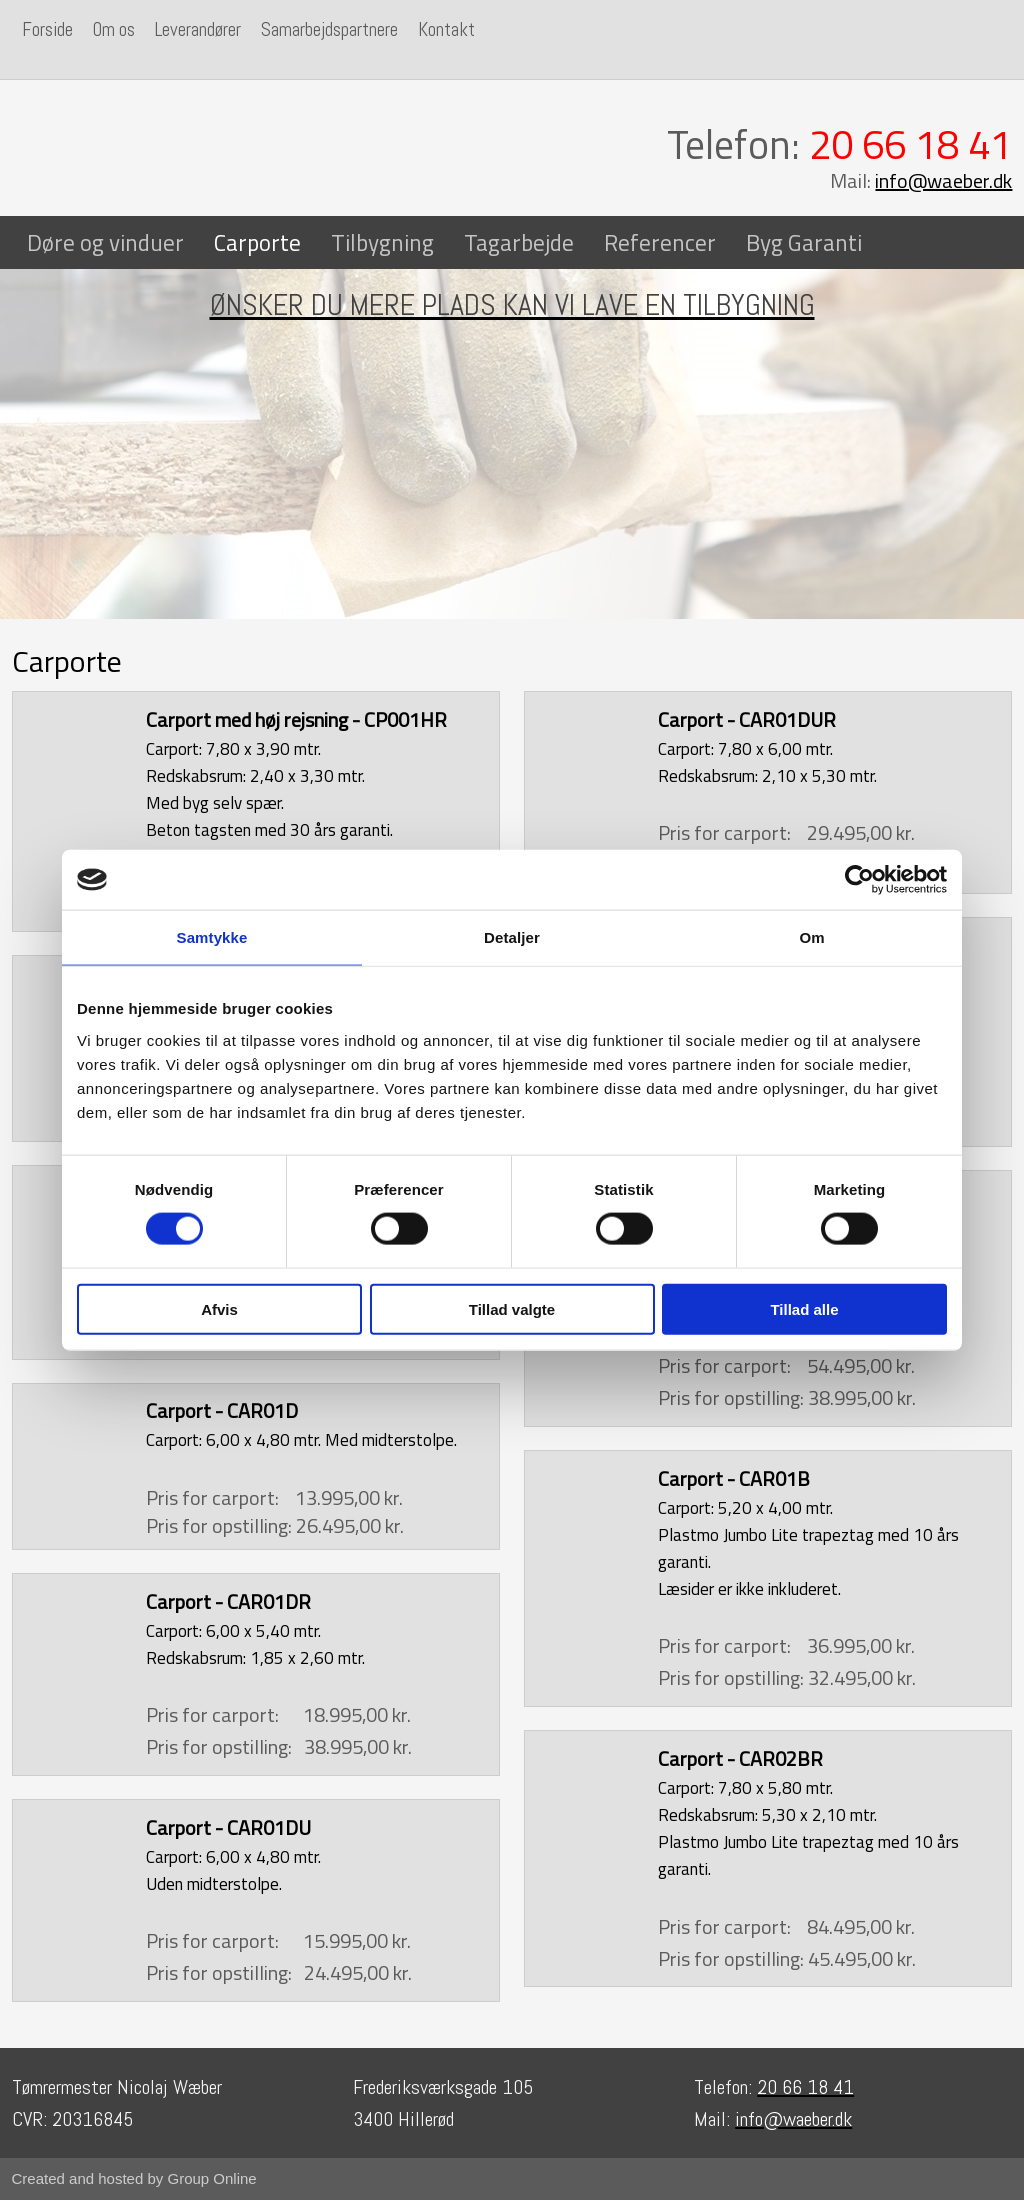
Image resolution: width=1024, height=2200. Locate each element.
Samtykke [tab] (212, 937)
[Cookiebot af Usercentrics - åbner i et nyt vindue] (859, 880)
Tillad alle (804, 1308)
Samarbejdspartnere (329, 29)
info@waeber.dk (943, 180)
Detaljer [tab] (512, 937)
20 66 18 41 (910, 144)
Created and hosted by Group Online (134, 2178)
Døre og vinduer (105, 242)
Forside (47, 29)
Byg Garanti (804, 242)
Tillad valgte (512, 1308)
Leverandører (198, 29)
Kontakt (446, 29)
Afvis (219, 1308)
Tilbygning (382, 242)
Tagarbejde (519, 242)
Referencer (660, 242)
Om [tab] (811, 937)
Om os (114, 29)
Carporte (257, 242)
